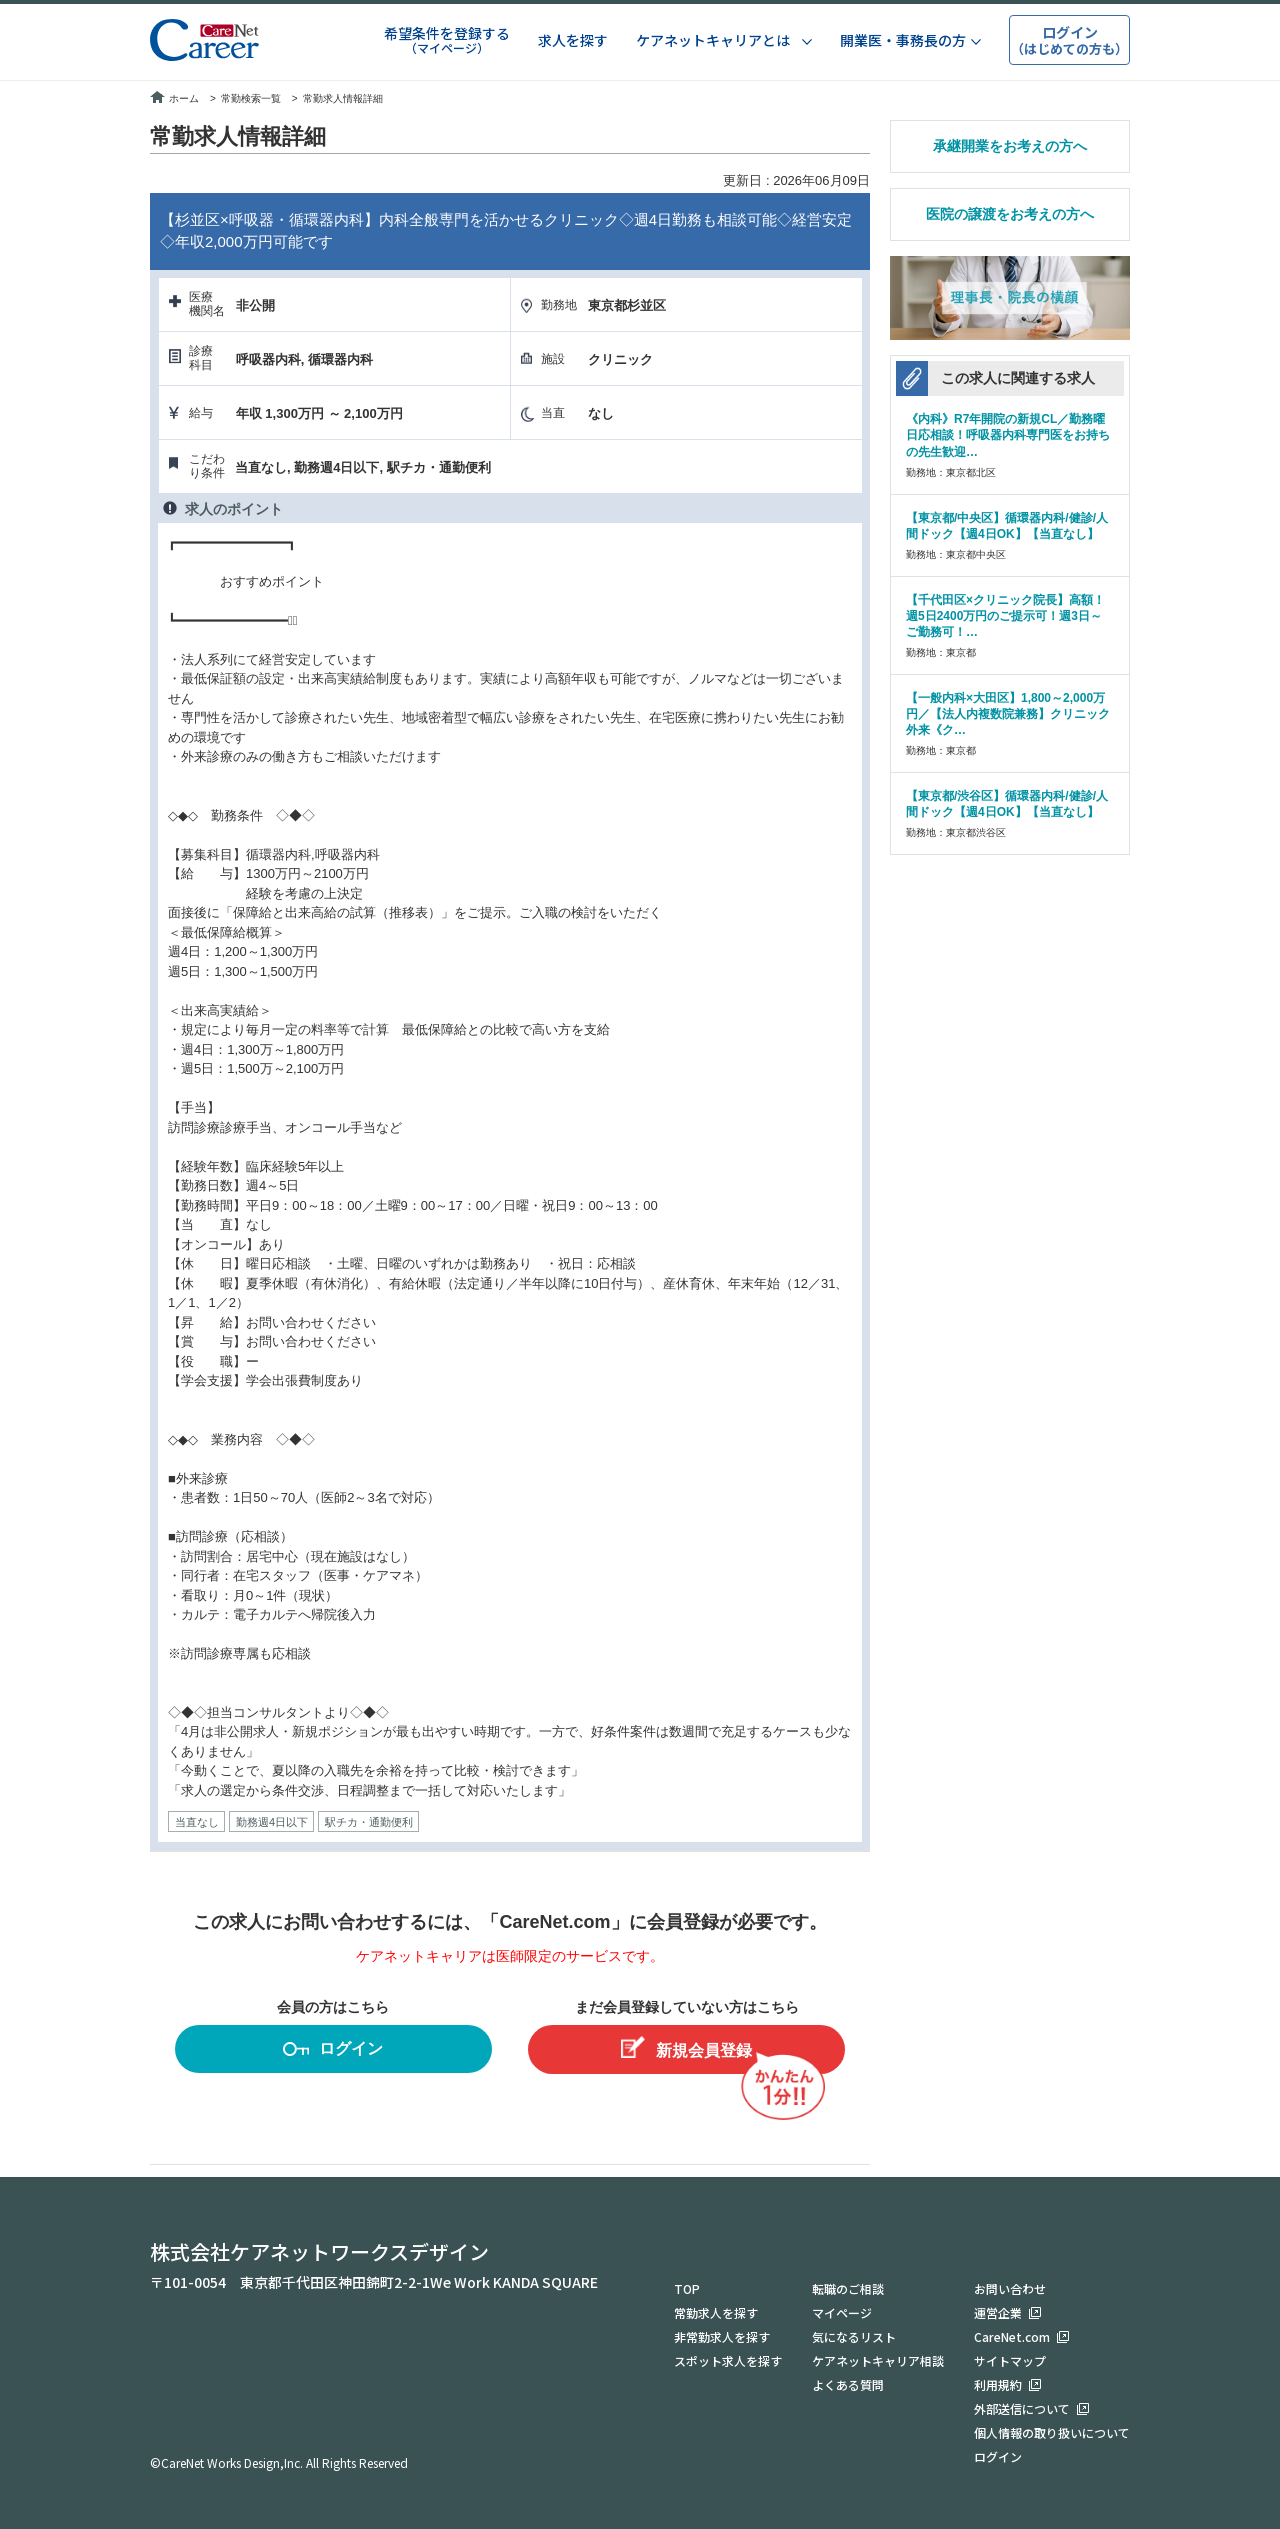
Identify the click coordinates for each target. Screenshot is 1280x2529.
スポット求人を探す (728, 2360)
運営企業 (998, 2312)
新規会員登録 (686, 2047)
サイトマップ (1010, 2360)
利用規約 (998, 2384)
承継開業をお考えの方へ (1010, 146)
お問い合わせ (1010, 2288)
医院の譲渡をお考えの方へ (1010, 214)
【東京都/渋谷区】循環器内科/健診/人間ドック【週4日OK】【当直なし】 (1007, 804)
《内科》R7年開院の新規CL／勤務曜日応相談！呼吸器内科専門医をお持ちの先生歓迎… (1008, 435)
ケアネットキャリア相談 (878, 2360)
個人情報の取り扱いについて (1052, 2432)
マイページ (842, 2312)
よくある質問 (848, 2384)
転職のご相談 (848, 2288)
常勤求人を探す (716, 2312)
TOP (687, 2288)
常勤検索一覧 (251, 98)
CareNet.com (1012, 2336)
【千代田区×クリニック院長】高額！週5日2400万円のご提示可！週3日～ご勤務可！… (1005, 616)
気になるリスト (854, 2336)
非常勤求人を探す (722, 2336)
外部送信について (1022, 2408)
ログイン (333, 2051)
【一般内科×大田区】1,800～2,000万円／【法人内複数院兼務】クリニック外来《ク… (1008, 714)
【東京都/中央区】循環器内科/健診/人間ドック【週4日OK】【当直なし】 (1007, 526)
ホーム (174, 98)
